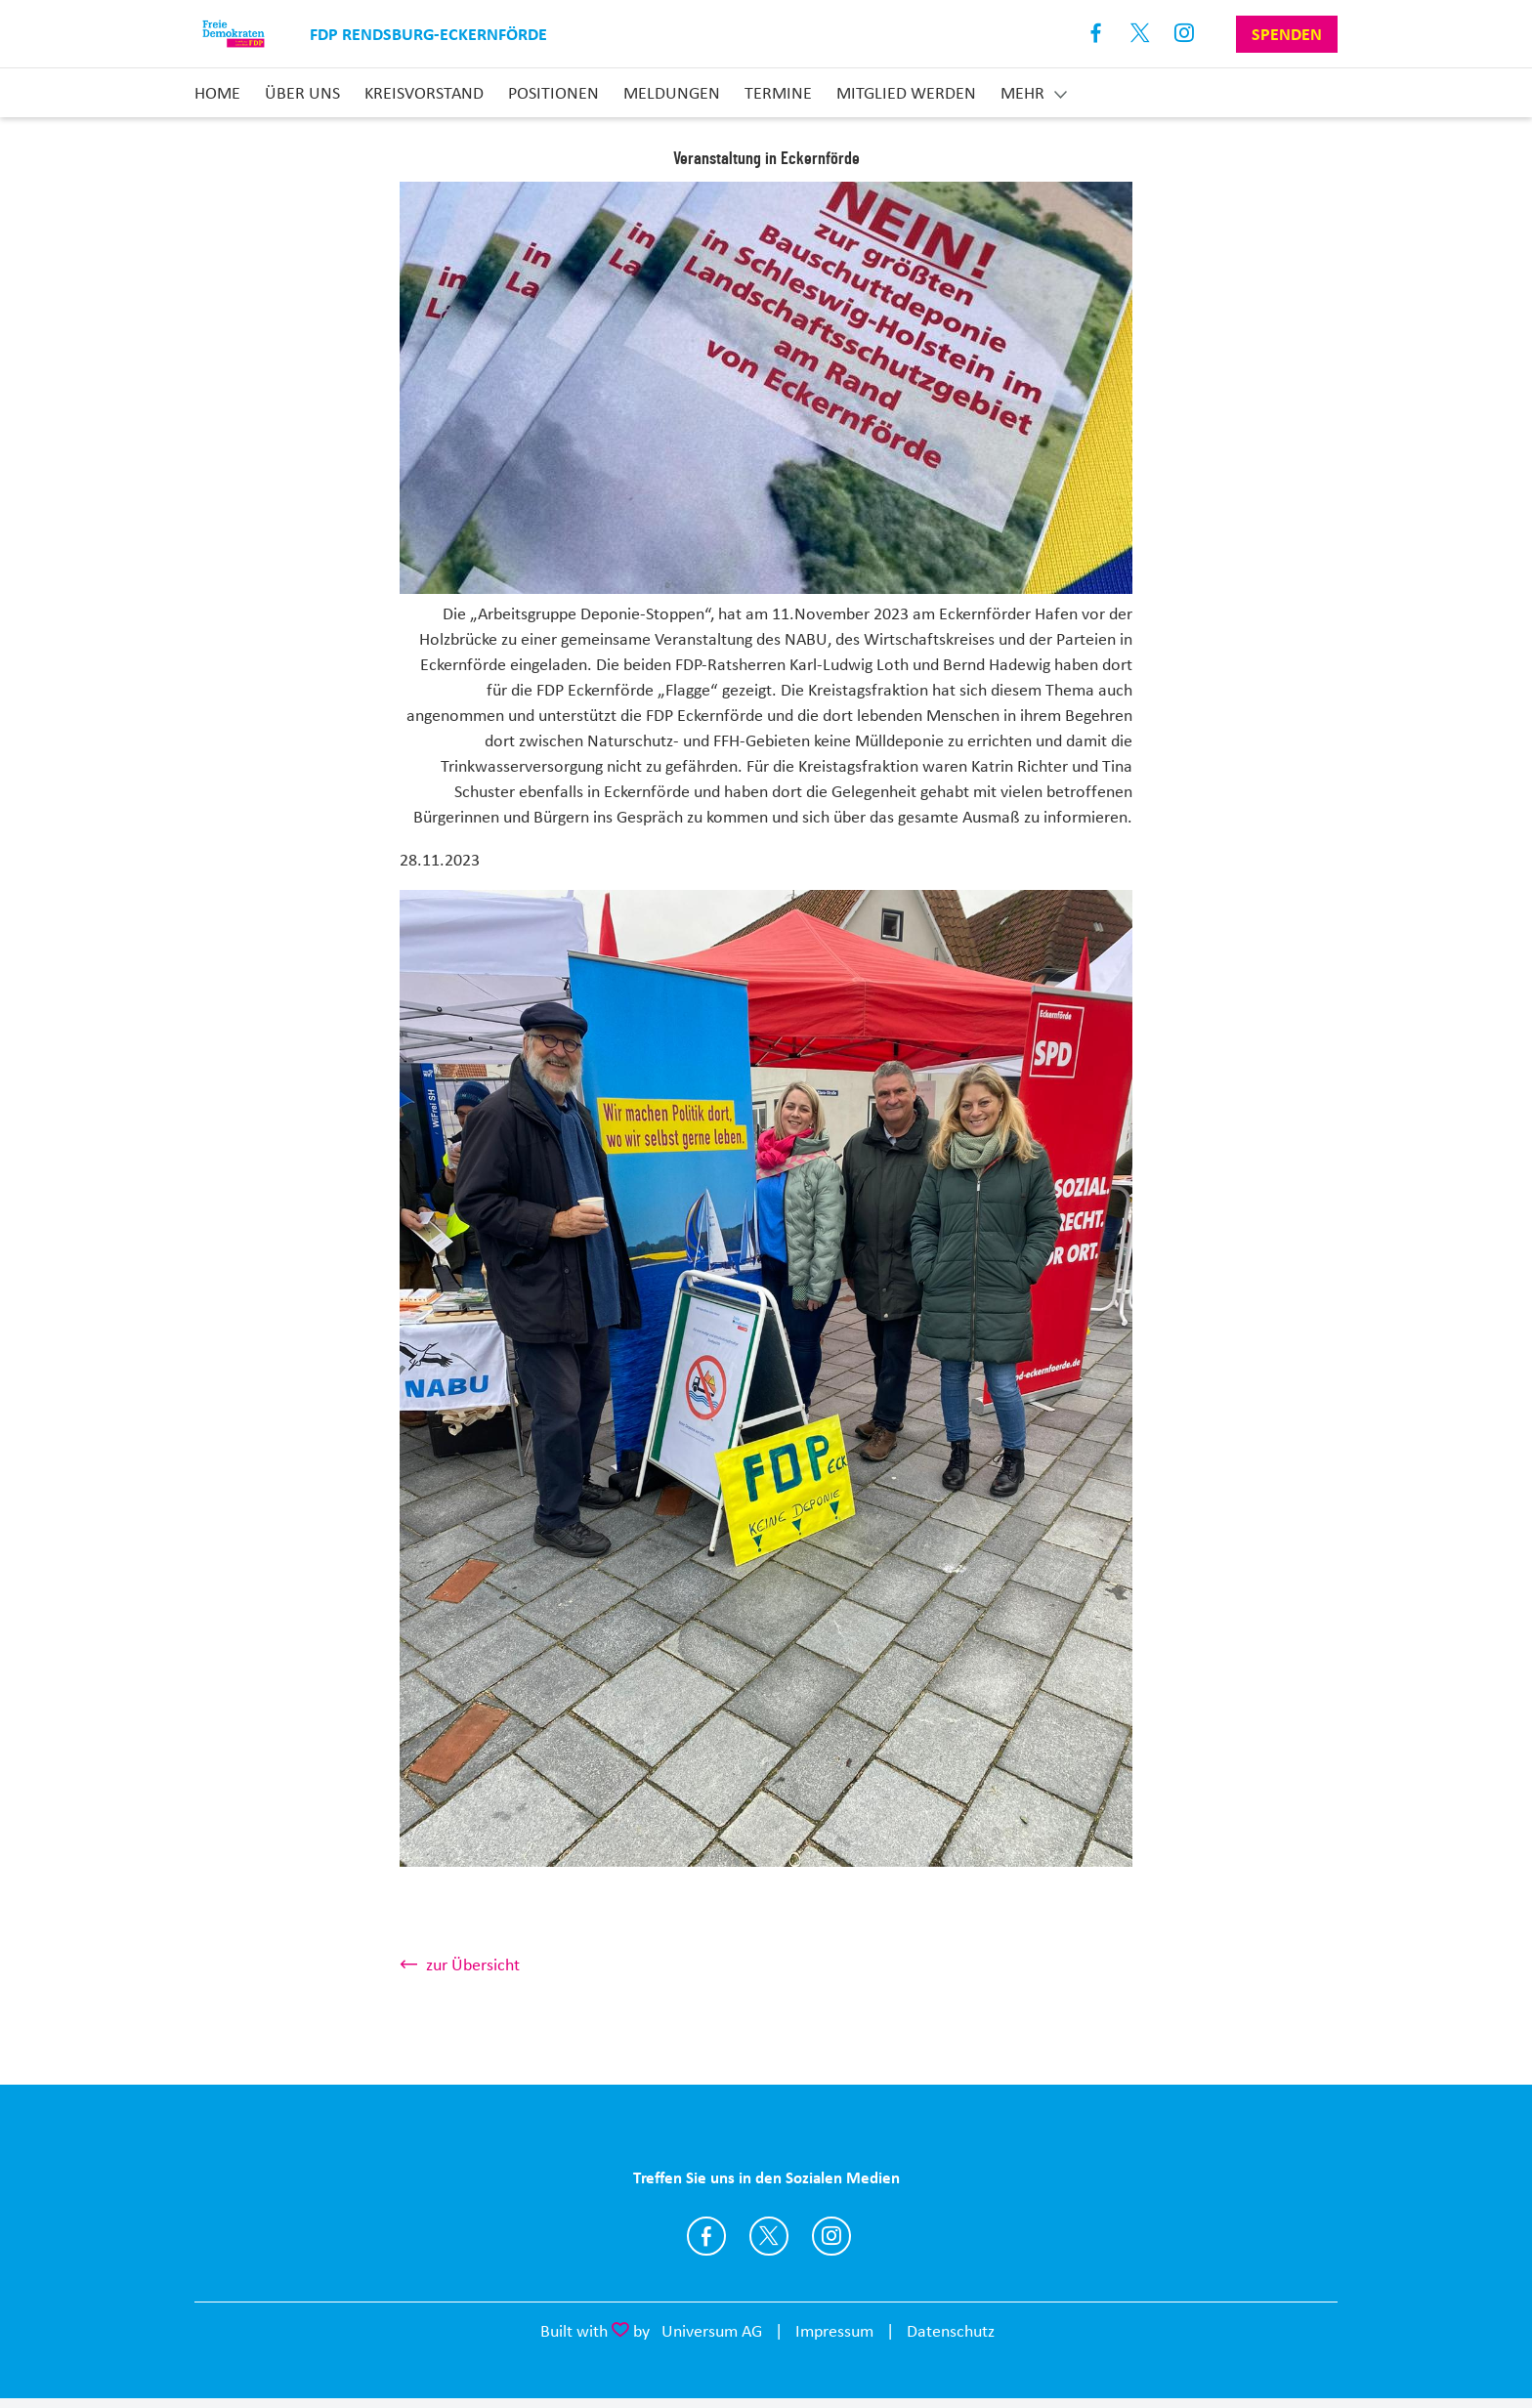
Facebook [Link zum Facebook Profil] (1097, 34)
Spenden (1287, 34)
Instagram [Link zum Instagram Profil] (1185, 34)
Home (217, 93)
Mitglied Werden (906, 93)
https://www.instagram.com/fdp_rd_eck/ (831, 2236)
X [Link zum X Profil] (1141, 34)
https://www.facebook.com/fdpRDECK (706, 2236)
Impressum (834, 2331)
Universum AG (711, 2331)
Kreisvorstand (424, 93)
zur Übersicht (473, 1964)
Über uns (302, 93)
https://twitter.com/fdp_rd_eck (768, 2236)
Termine (778, 93)
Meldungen (671, 93)
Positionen (553, 93)
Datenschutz (951, 2331)
